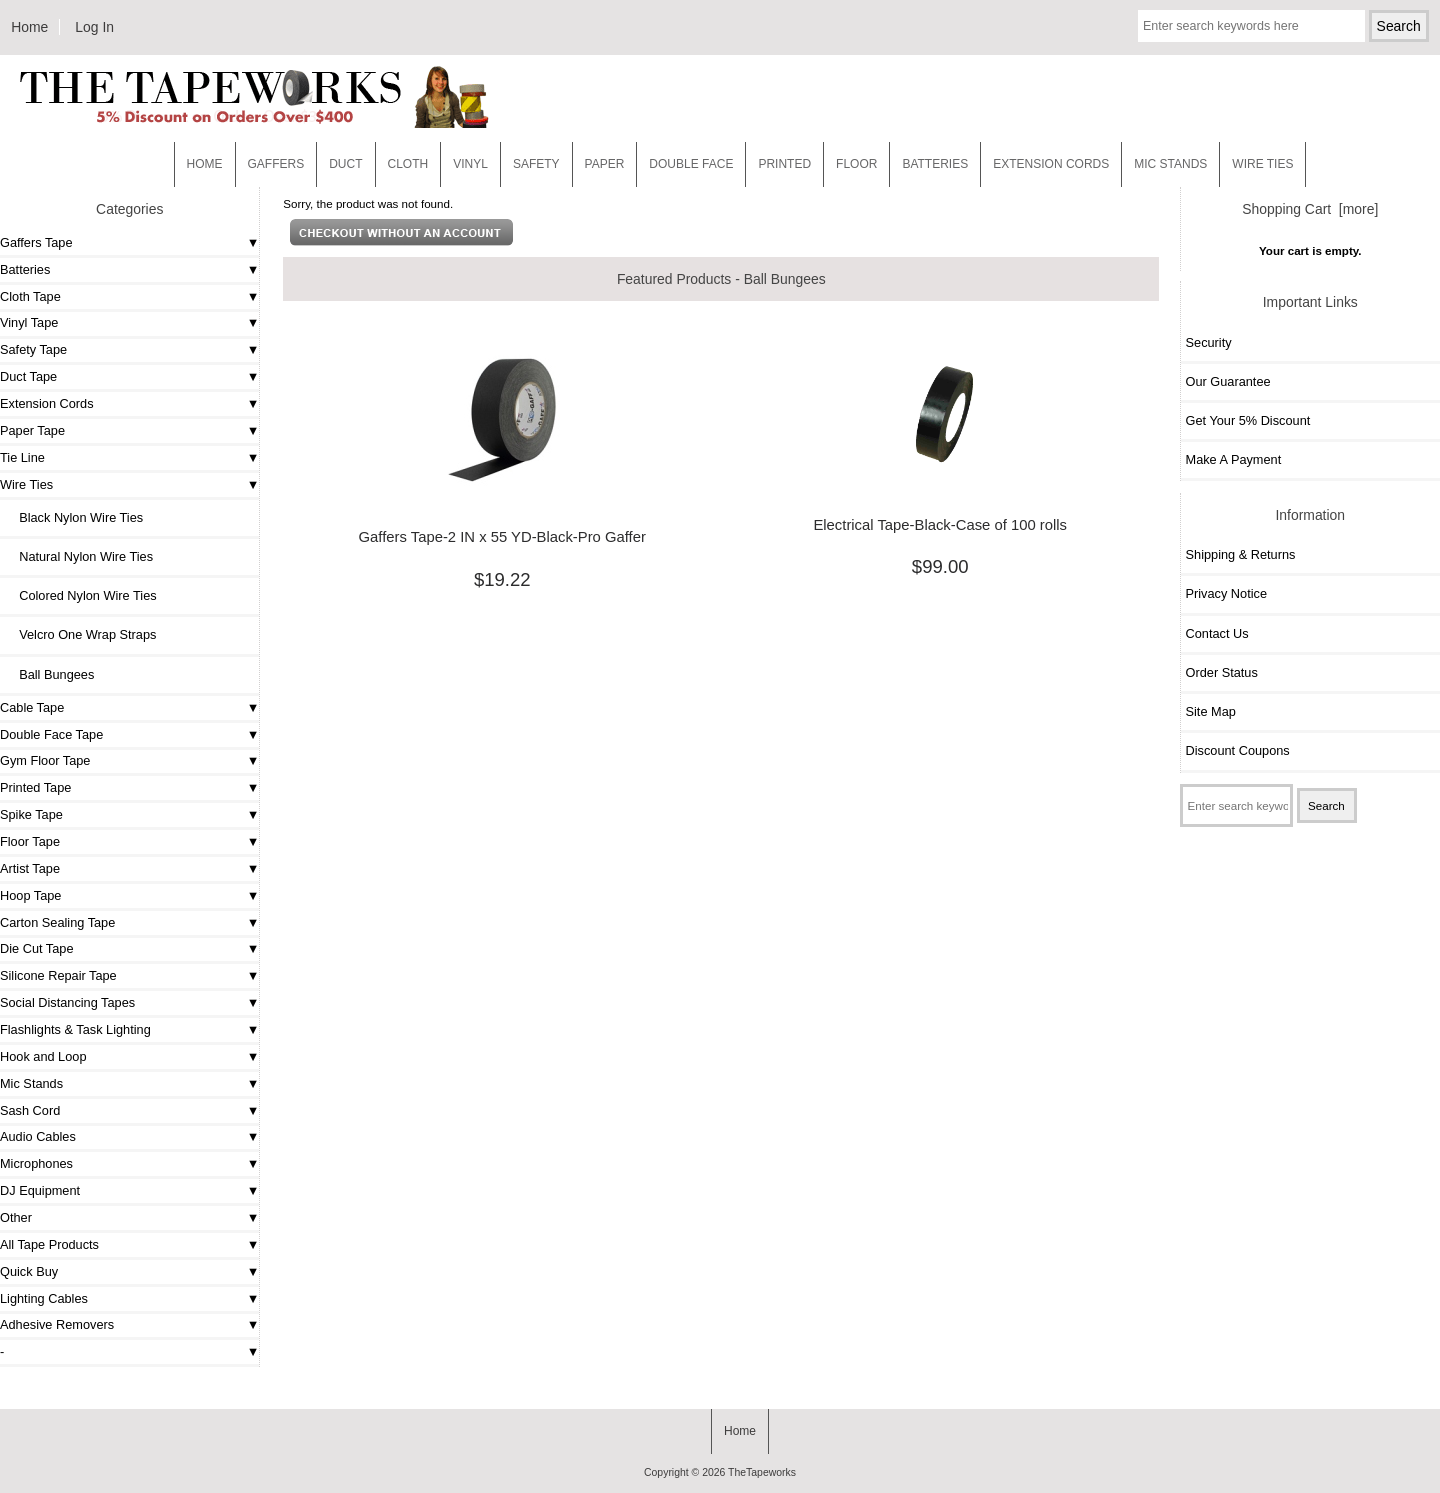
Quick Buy (29, 1271)
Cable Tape (32, 707)
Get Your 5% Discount (1248, 420)
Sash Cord (30, 1110)
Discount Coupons (1238, 750)
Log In (94, 27)
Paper (605, 164)
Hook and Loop (43, 1056)
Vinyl (470, 164)
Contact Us (1217, 633)
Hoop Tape (30, 895)
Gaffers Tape (36, 242)
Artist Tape (30, 868)
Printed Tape (35, 787)
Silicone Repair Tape (58, 975)
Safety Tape (33, 349)
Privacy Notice (1226, 593)
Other (16, 1217)
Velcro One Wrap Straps (80, 634)
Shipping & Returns (1241, 554)
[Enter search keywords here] (1251, 26)
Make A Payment (1234, 459)
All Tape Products (49, 1244)
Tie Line (22, 457)
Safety (536, 164)
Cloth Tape (30, 296)
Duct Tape (28, 376)
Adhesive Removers (57, 1324)
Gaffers (276, 164)
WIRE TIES (1262, 164)
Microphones (36, 1163)
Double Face (691, 164)
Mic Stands (31, 1083)
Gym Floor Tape (45, 760)
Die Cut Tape (36, 948)
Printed (784, 164)
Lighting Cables (44, 1298)
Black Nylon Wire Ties (74, 517)
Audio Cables (38, 1136)
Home (29, 27)
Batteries (935, 164)
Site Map (1211, 711)
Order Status (1222, 672)
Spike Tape (31, 814)
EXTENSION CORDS (1051, 164)
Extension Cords (47, 403)
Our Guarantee (1228, 381)
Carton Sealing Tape (57, 922)
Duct (345, 164)
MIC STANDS (1170, 164)
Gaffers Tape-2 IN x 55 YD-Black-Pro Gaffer (502, 537)
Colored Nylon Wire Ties (81, 595)
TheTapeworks (762, 1472)
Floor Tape (30, 841)
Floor (856, 164)
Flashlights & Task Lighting (75, 1029)
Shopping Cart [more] (1310, 209)
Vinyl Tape (29, 322)
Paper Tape (32, 430)
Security (1209, 342)
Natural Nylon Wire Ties (79, 556)
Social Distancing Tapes (67, 1002)
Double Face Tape (51, 734)
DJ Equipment (40, 1190)
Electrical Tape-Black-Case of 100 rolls (940, 525)
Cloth (408, 164)
